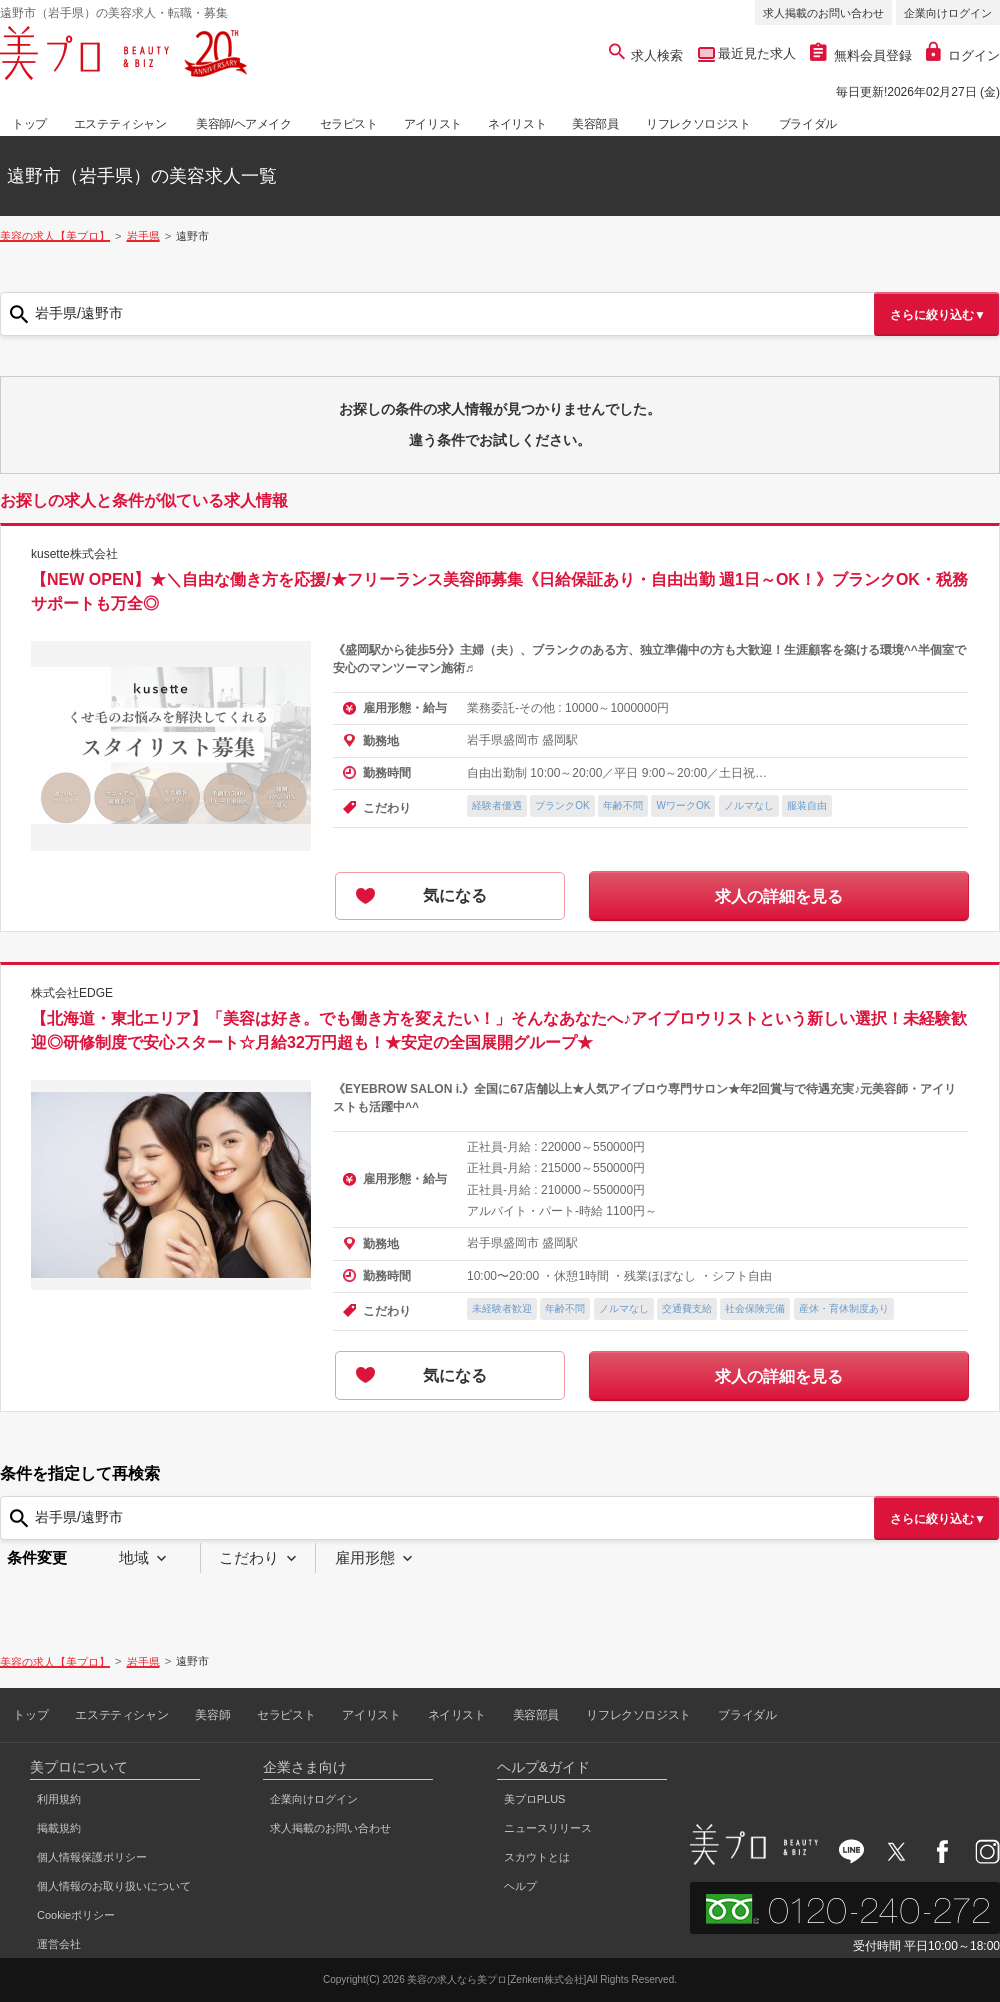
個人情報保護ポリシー (92, 1857)
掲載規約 (59, 1828)
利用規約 (59, 1799)
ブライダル (808, 124)
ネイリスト (517, 124)
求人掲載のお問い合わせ (823, 13)
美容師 (212, 1715)
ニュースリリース (548, 1828)
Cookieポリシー (76, 1915)
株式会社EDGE (72, 993)
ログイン (963, 55)
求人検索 (646, 55)
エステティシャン (120, 124)
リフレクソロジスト (698, 124)
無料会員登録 (861, 55)
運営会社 (59, 1944)
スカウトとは (537, 1857)
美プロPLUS (535, 1799)
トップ (29, 124)
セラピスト (349, 124)
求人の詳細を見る (779, 896)
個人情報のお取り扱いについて (114, 1886)
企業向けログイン (948, 13)
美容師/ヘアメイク (244, 124)
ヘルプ (520, 1886)
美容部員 (595, 124)
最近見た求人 (756, 53)
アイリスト (433, 124)
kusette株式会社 (74, 554)
